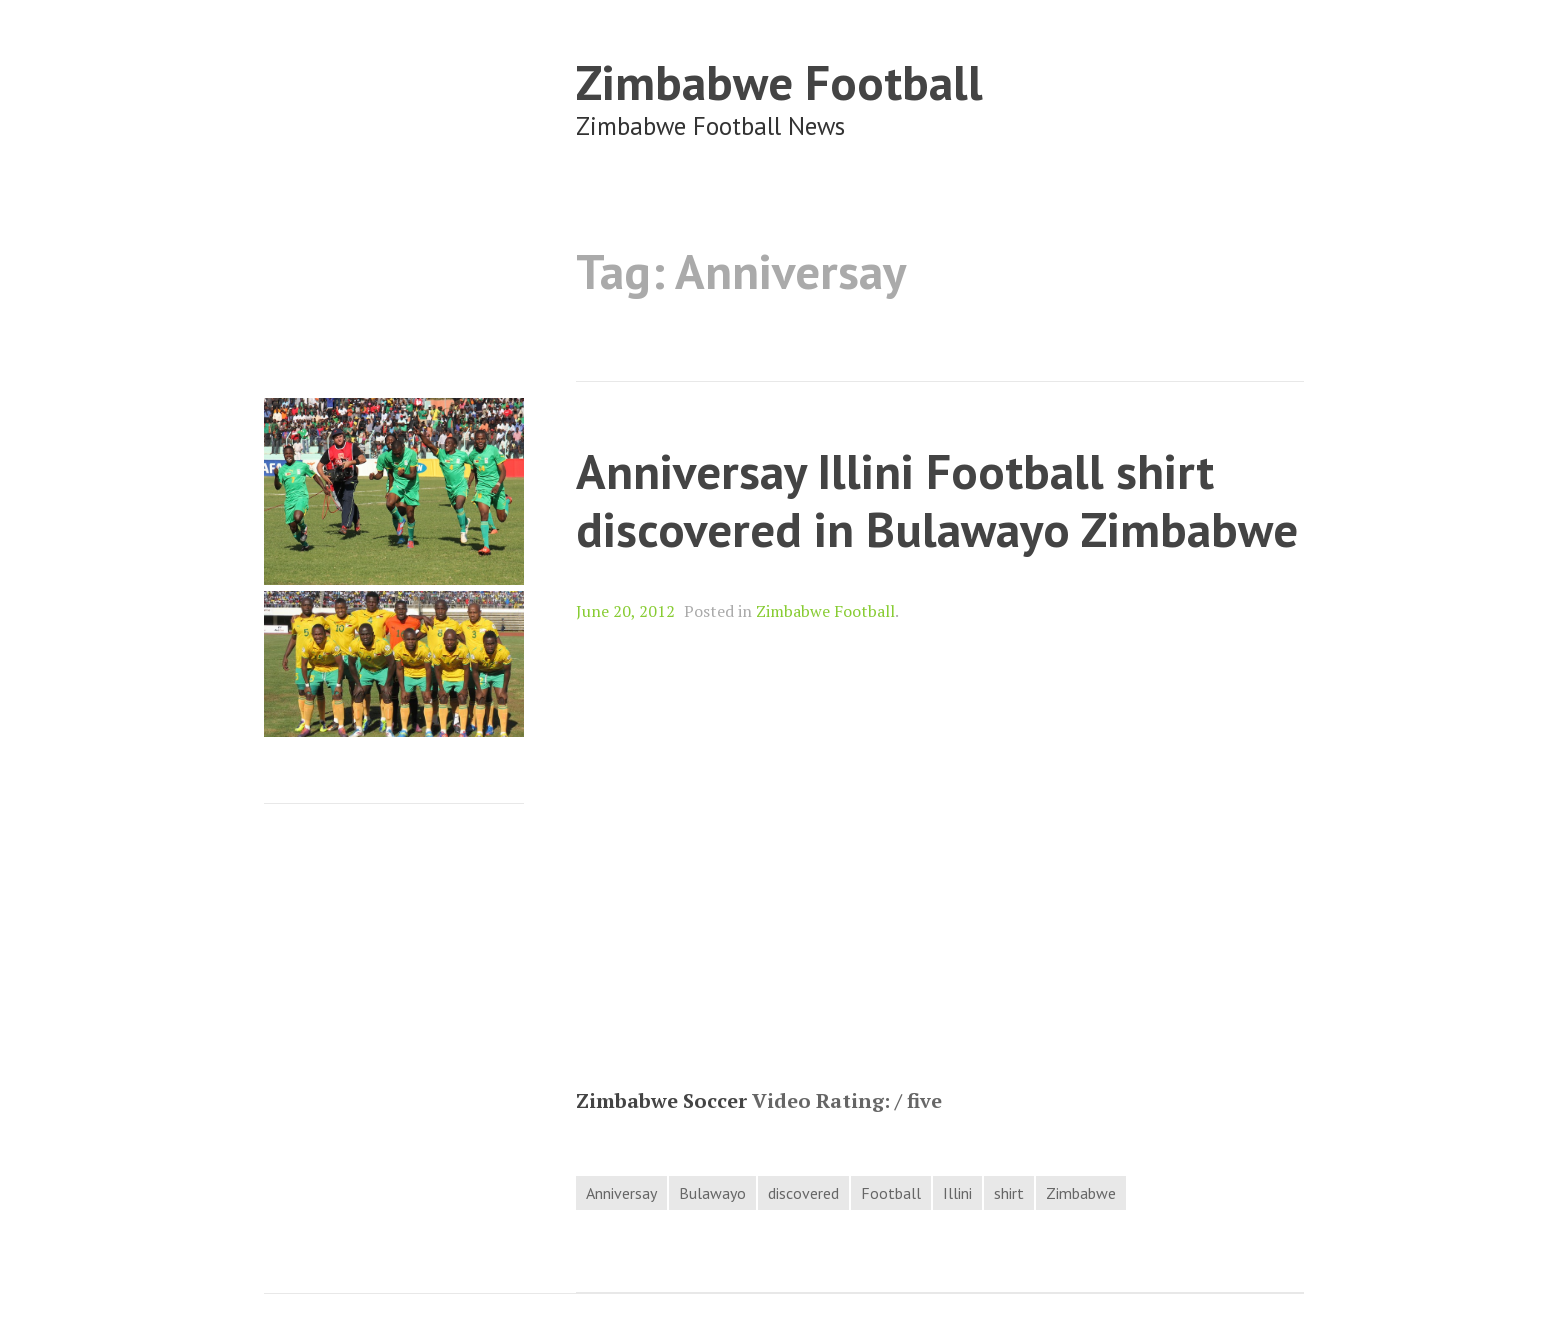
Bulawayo (712, 1193)
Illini (957, 1193)
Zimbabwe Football (779, 81)
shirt (1009, 1193)
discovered (803, 1193)
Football (891, 1193)
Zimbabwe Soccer (661, 1100)
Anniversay (621, 1193)
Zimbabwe (1081, 1193)
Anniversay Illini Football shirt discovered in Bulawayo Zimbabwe (937, 500)
